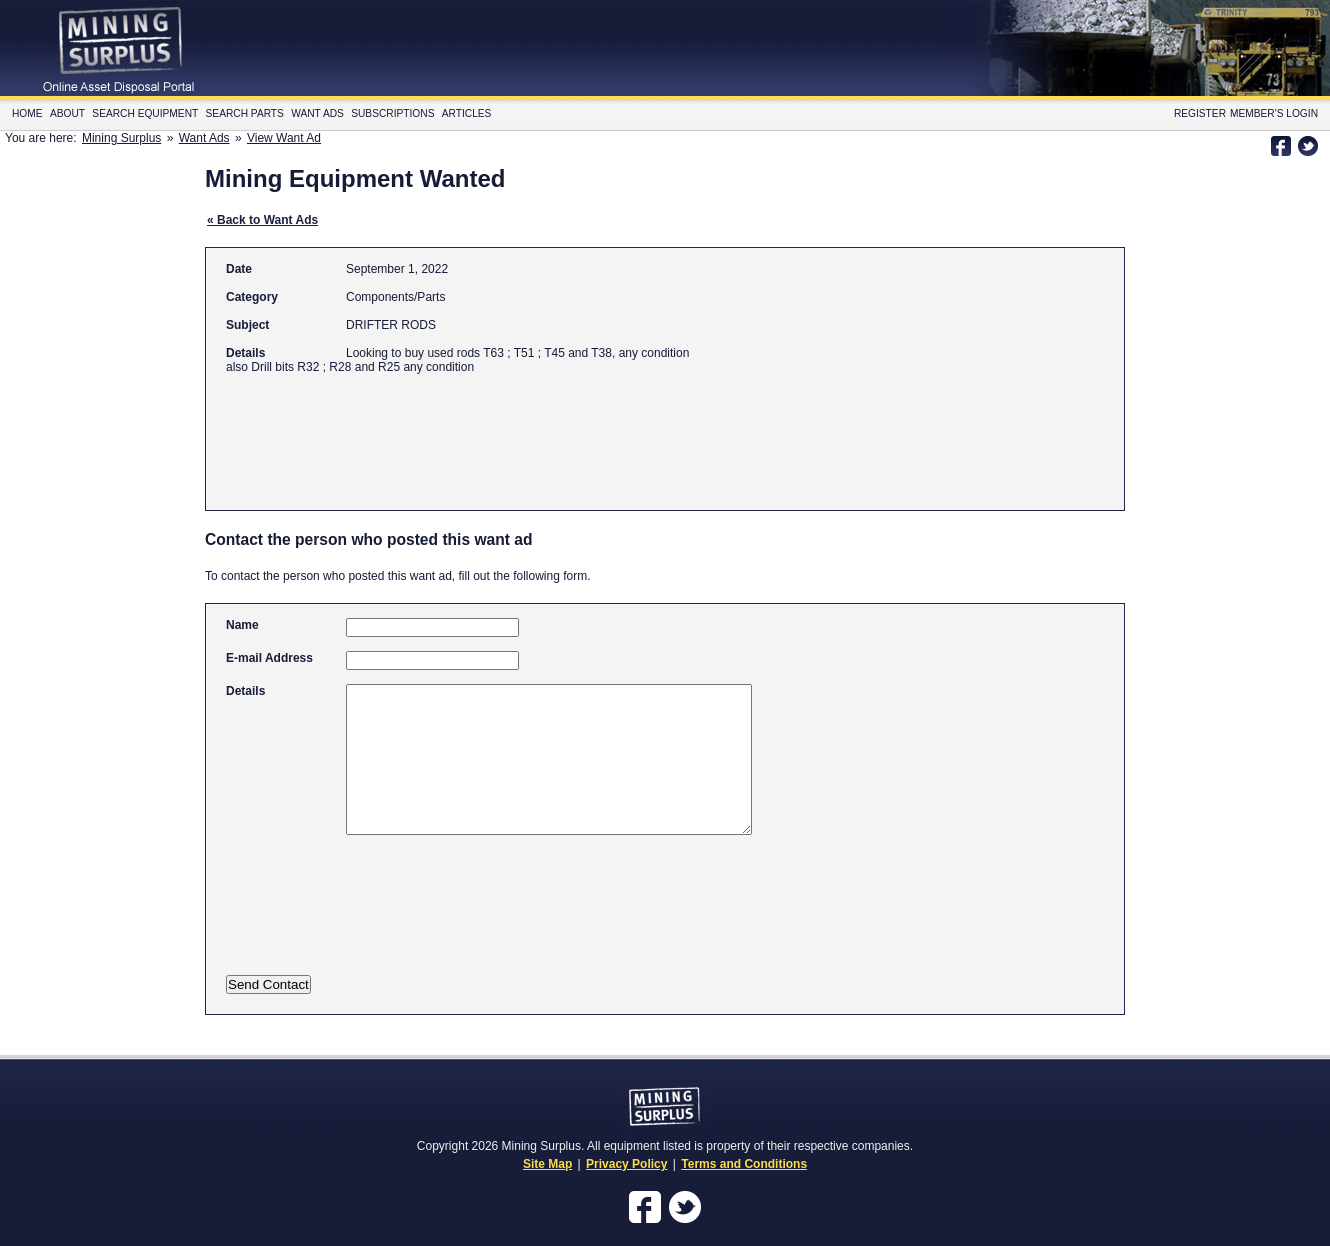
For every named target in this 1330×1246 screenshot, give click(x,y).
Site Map (547, 1164)
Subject (247, 325)
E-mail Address (269, 658)
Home (27, 113)
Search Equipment (145, 113)
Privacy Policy (626, 1164)
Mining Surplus (121, 138)
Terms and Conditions (744, 1164)
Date (239, 269)
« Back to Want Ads (262, 220)
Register (1200, 113)
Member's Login (1274, 113)
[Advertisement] (590, 433)
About (67, 113)
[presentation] (423, 918)
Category (252, 297)
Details (245, 353)
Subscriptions (392, 113)
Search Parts (245, 113)
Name (242, 625)
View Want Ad (284, 138)
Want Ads (317, 113)
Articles (467, 113)
